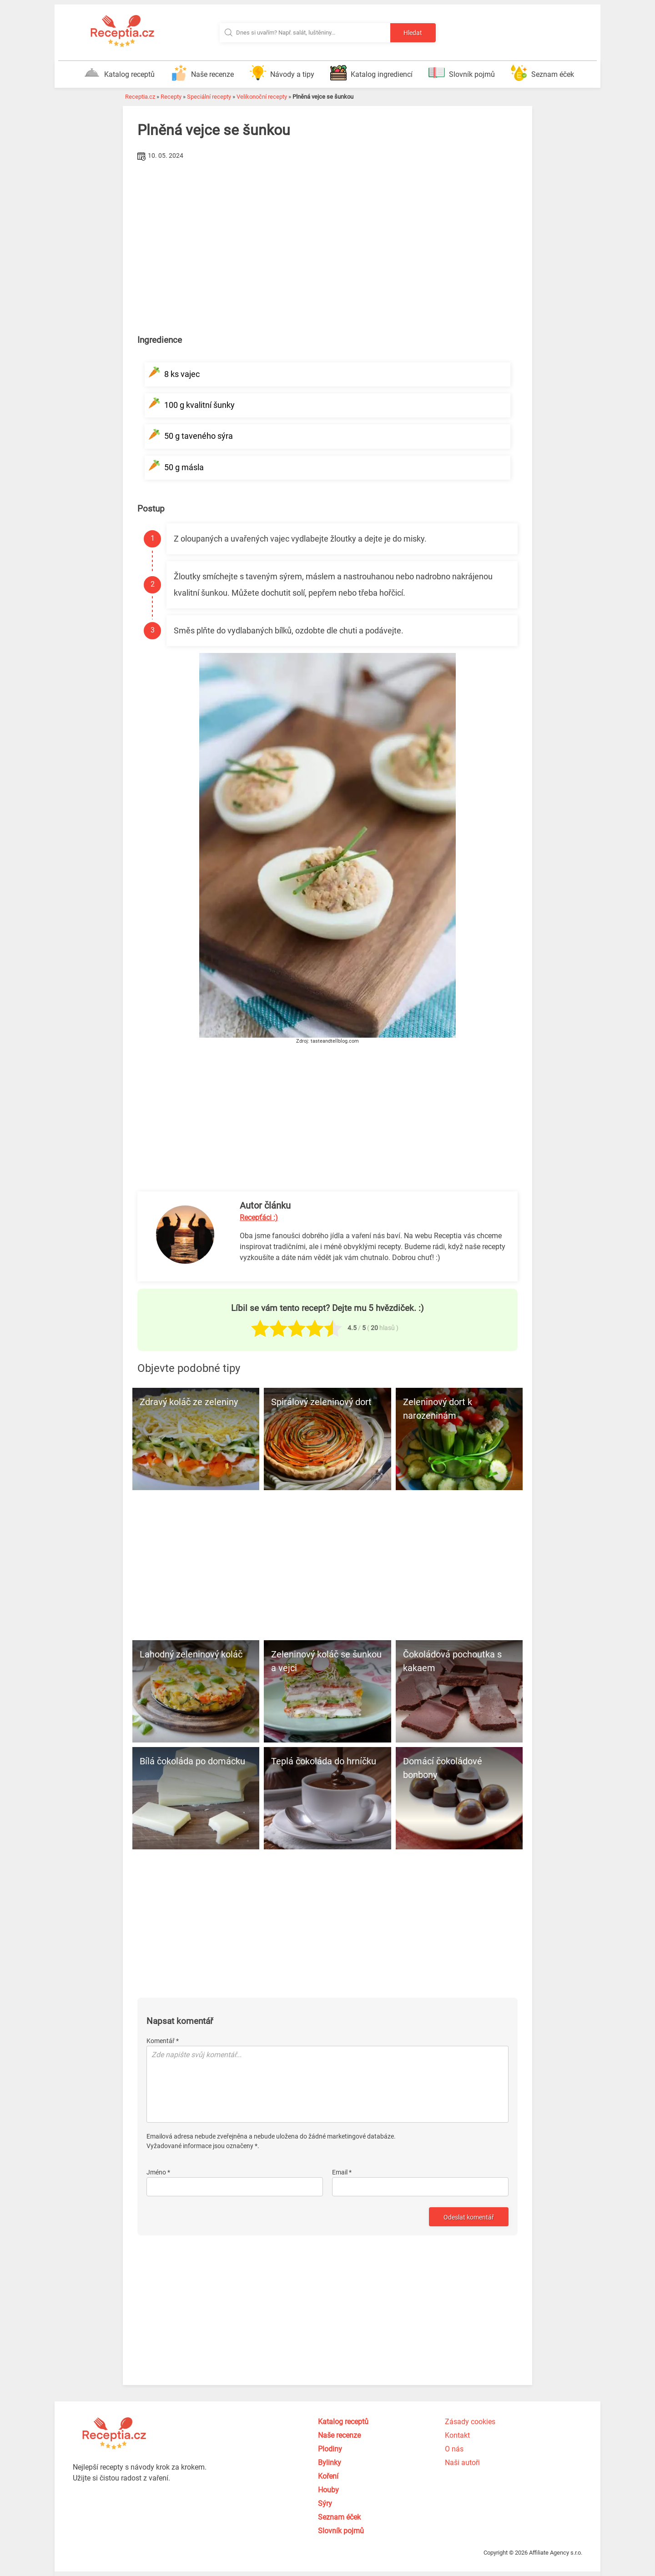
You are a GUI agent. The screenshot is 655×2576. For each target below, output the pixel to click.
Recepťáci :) (259, 1217)
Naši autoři (462, 2462)
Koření (328, 2476)
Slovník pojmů (461, 73)
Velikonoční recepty (262, 96)
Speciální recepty (209, 96)
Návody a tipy (282, 73)
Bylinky (329, 2462)
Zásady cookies (470, 2421)
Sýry (325, 2503)
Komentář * (162, 2040)
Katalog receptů (119, 73)
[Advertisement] (327, 231)
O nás (454, 2449)
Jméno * (158, 2172)
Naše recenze (202, 73)
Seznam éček (542, 73)
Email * (342, 2172)
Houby (328, 2490)
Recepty (171, 96)
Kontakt (457, 2435)
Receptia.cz (140, 96)
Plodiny (330, 2449)
